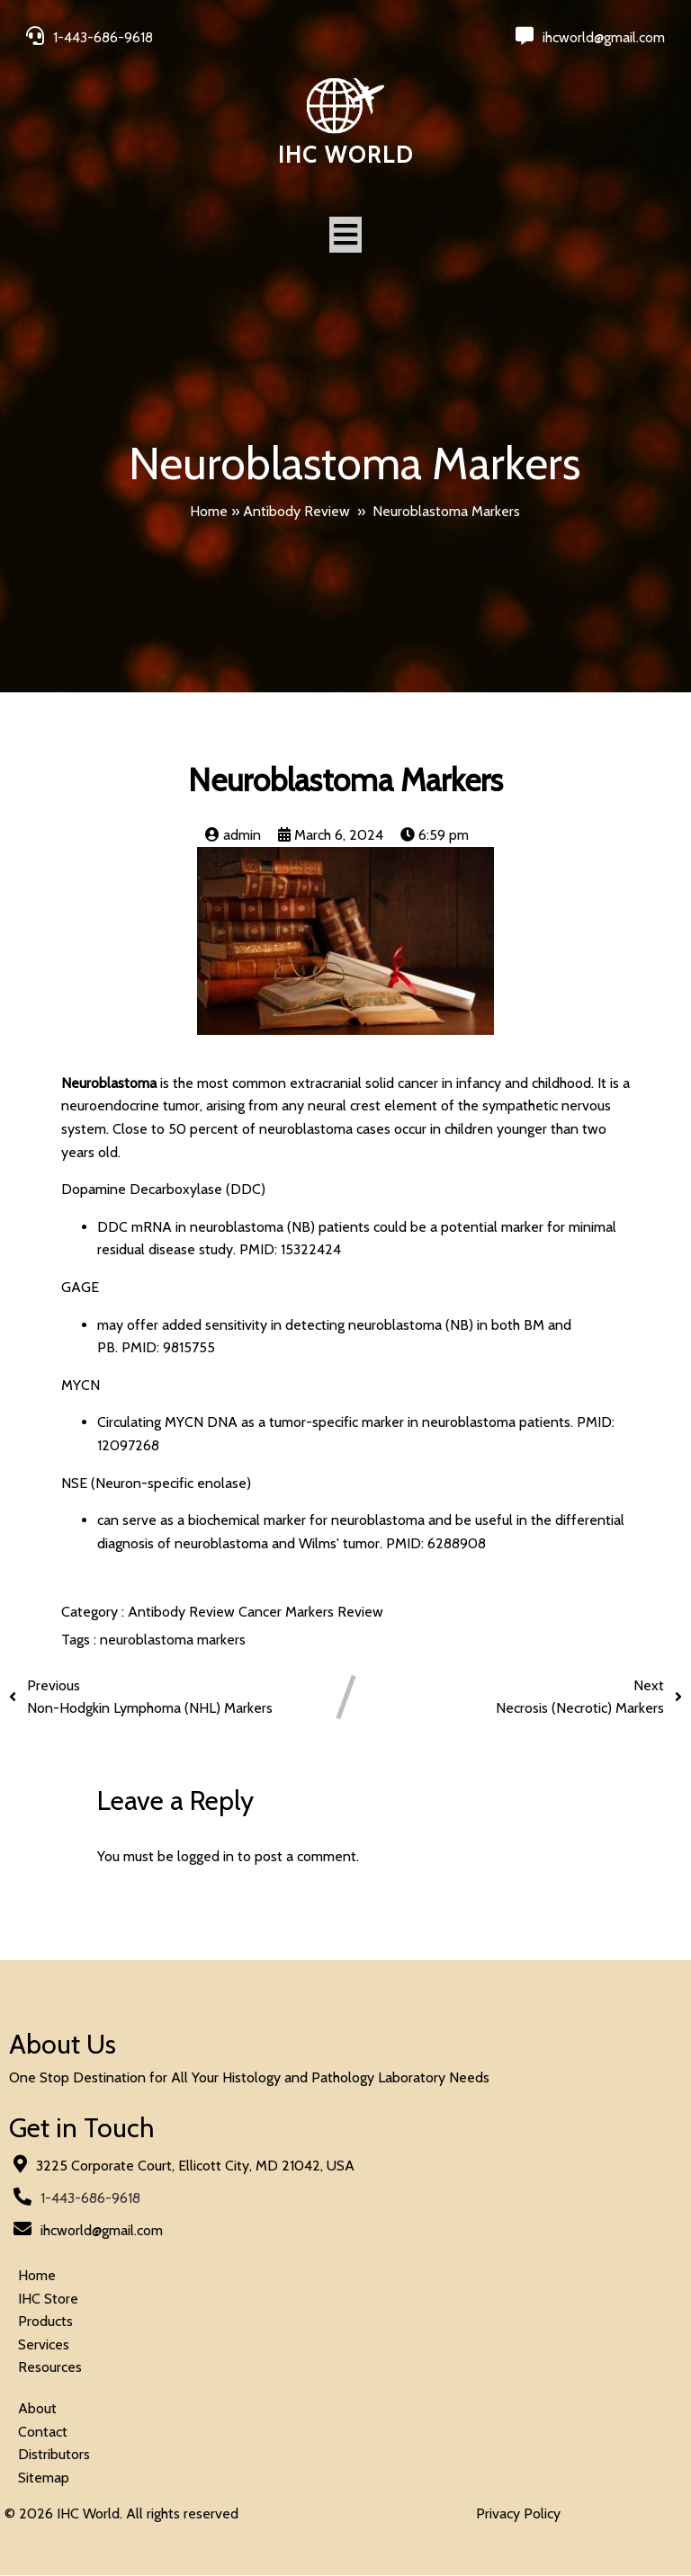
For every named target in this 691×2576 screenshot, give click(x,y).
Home (209, 511)
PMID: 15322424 (290, 1250)
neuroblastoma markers (173, 1640)
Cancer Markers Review (310, 1612)
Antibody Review (296, 511)
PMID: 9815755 (168, 1348)
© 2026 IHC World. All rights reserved (121, 2514)
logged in (205, 1857)
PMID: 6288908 (436, 1544)
